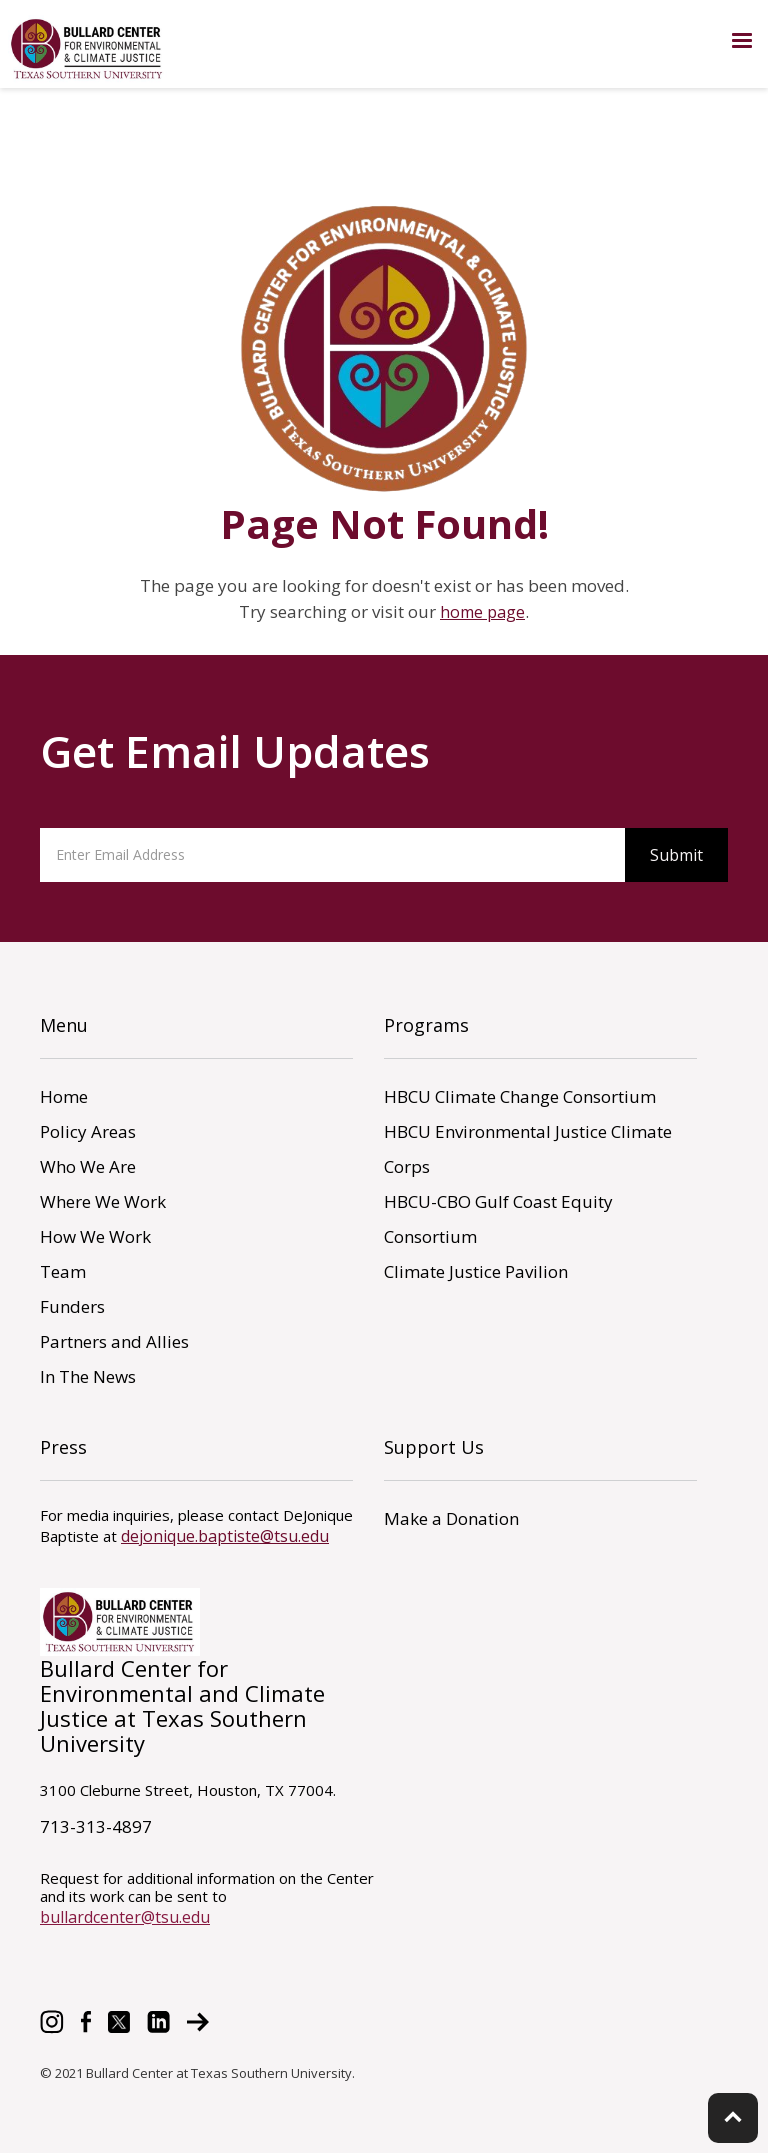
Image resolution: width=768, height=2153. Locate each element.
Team (63, 1271)
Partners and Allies (114, 1341)
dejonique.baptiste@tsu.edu (225, 1536)
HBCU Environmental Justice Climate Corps (528, 1149)
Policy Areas (88, 1131)
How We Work (95, 1236)
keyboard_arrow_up (733, 2117)
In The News (88, 1376)
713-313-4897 (96, 1826)
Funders (72, 1306)
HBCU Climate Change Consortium (520, 1096)
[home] (88, 49)
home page (482, 612)
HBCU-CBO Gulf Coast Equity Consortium (498, 1219)
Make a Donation (451, 1518)
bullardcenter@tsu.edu (125, 1917)
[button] (742, 41)
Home (64, 1096)
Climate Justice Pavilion (476, 1271)
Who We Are (88, 1166)
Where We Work (103, 1201)
